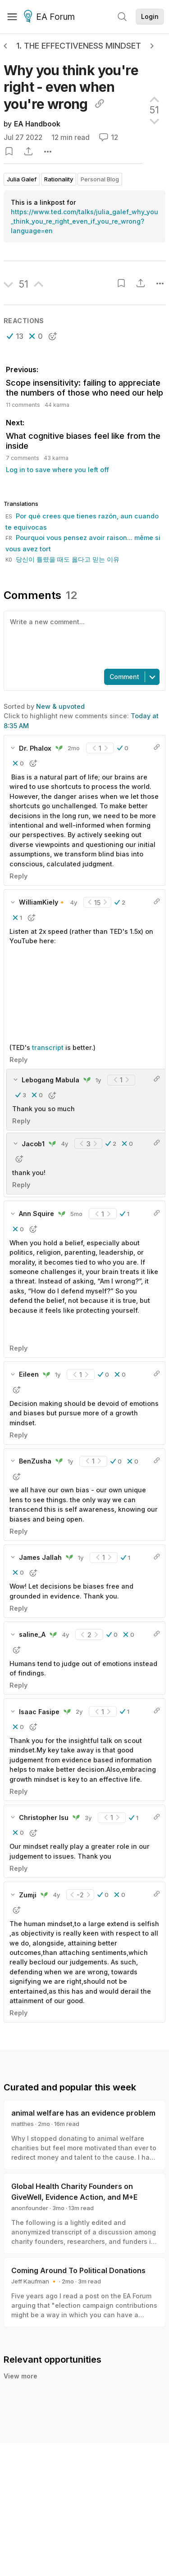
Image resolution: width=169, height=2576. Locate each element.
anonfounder (29, 2207)
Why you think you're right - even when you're (71, 87)
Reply (18, 876)
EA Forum (51, 17)
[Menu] (12, 16)
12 (108, 137)
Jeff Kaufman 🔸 (34, 2281)
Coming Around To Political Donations (78, 2270)
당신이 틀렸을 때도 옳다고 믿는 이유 (62, 559)
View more (20, 2376)
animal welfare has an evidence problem (83, 2112)
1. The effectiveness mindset (78, 45)
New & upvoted (60, 706)
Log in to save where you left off (57, 469)
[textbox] (83, 639)
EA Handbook (37, 124)
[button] (15, 336)
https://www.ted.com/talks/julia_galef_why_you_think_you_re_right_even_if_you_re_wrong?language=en (84, 221)
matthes (22, 2123)
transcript (48, 1047)
